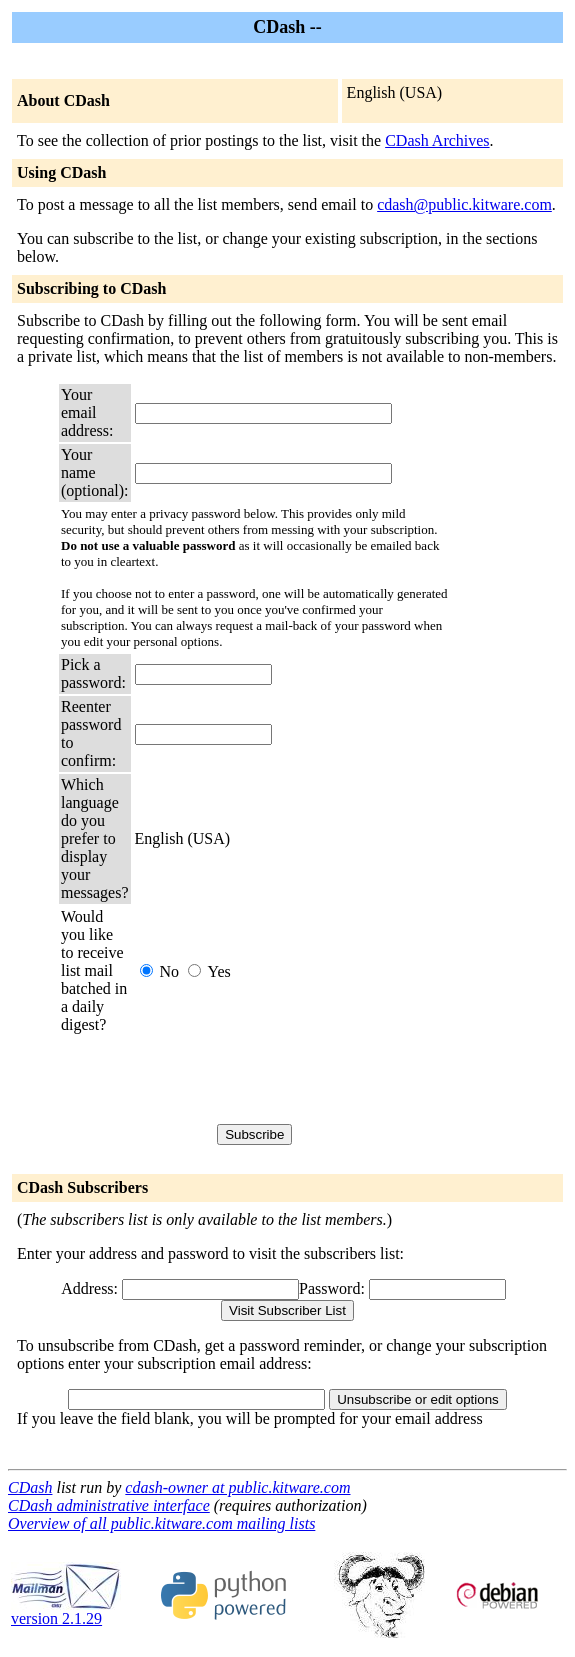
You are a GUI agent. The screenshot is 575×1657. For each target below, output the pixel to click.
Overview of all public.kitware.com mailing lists (161, 1523)
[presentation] (287, 1079)
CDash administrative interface (109, 1505)
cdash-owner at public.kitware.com (237, 1487)
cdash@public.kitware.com (464, 204)
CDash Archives (437, 140)
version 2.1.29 (66, 1611)
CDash (30, 1487)
